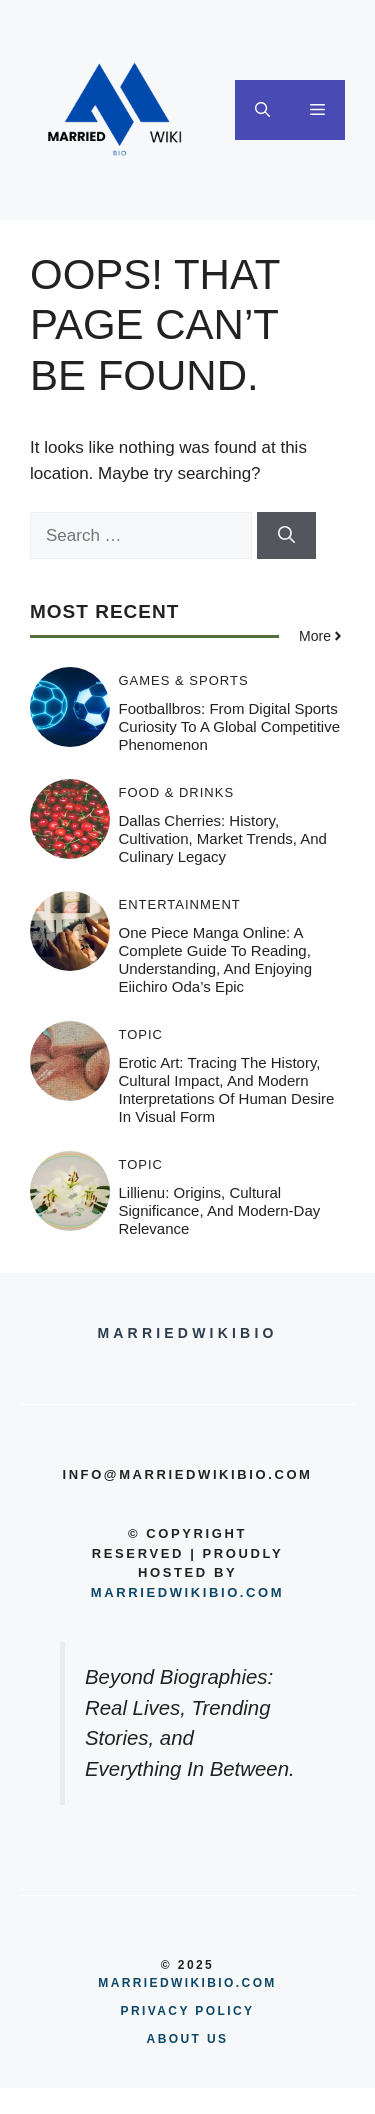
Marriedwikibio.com (187, 1592)
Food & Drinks (177, 792)
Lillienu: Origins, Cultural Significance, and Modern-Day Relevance (220, 1210)
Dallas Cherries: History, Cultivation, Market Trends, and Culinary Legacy (223, 838)
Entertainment (180, 904)
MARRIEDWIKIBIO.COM (187, 1983)
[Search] (286, 536)
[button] (262, 110)
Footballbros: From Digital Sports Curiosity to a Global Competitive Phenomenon (230, 726)
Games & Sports (184, 680)
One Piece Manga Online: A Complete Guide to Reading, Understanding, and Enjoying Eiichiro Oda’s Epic (215, 959)
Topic (141, 1034)
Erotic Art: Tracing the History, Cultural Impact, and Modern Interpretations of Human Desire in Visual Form (227, 1089)
